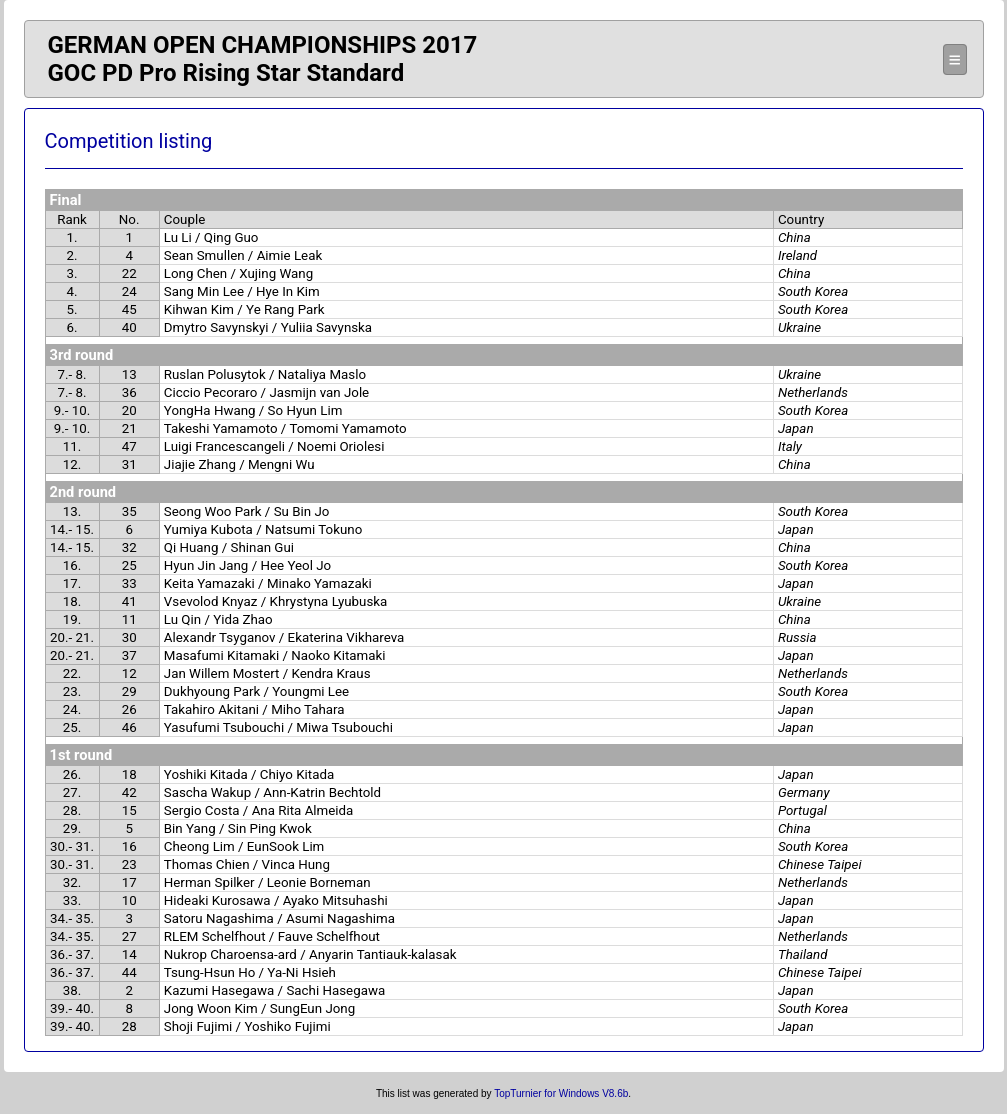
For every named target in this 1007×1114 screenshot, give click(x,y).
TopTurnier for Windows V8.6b (561, 1093)
